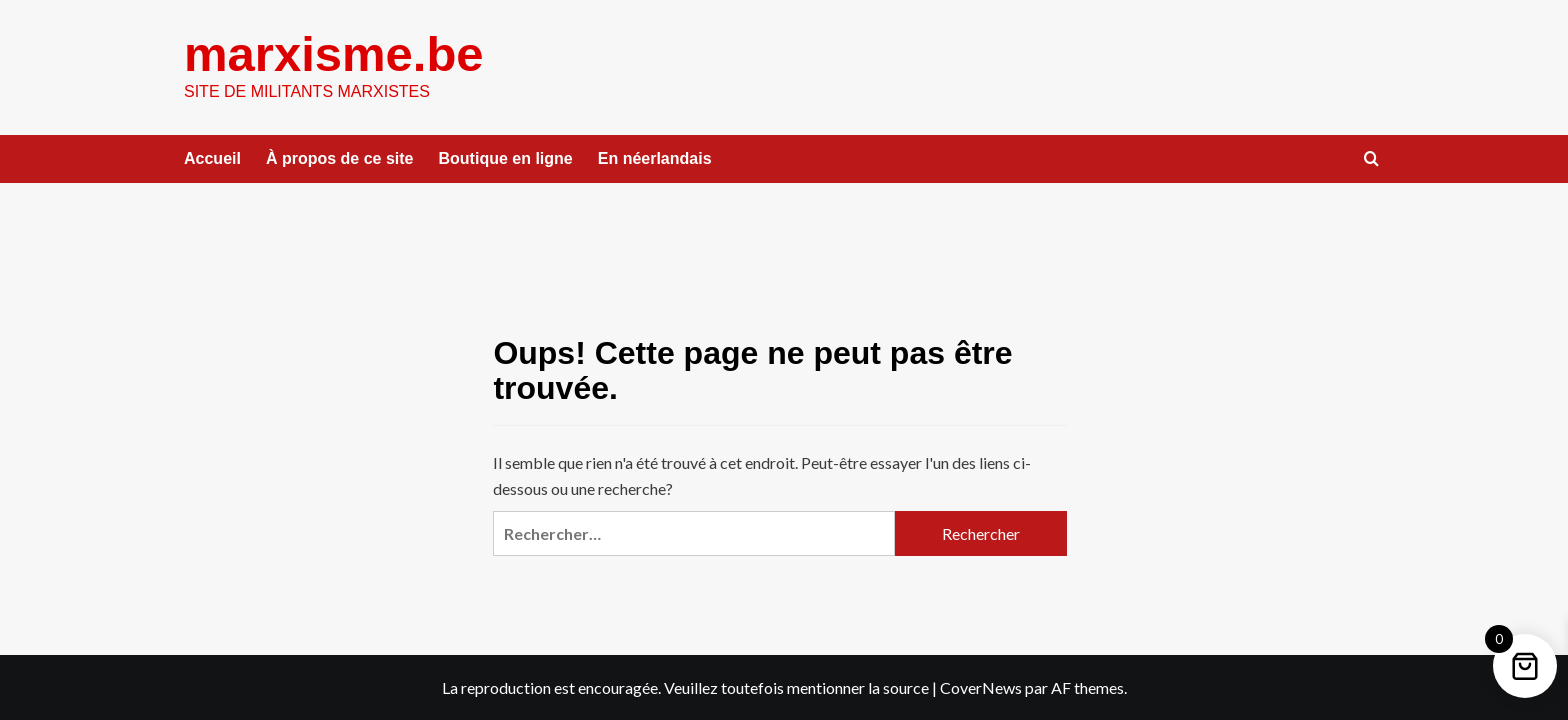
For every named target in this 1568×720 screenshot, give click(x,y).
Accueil (212, 158)
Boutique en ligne (506, 158)
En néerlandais (655, 158)
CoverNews (981, 687)
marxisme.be (334, 54)
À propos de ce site (340, 158)
